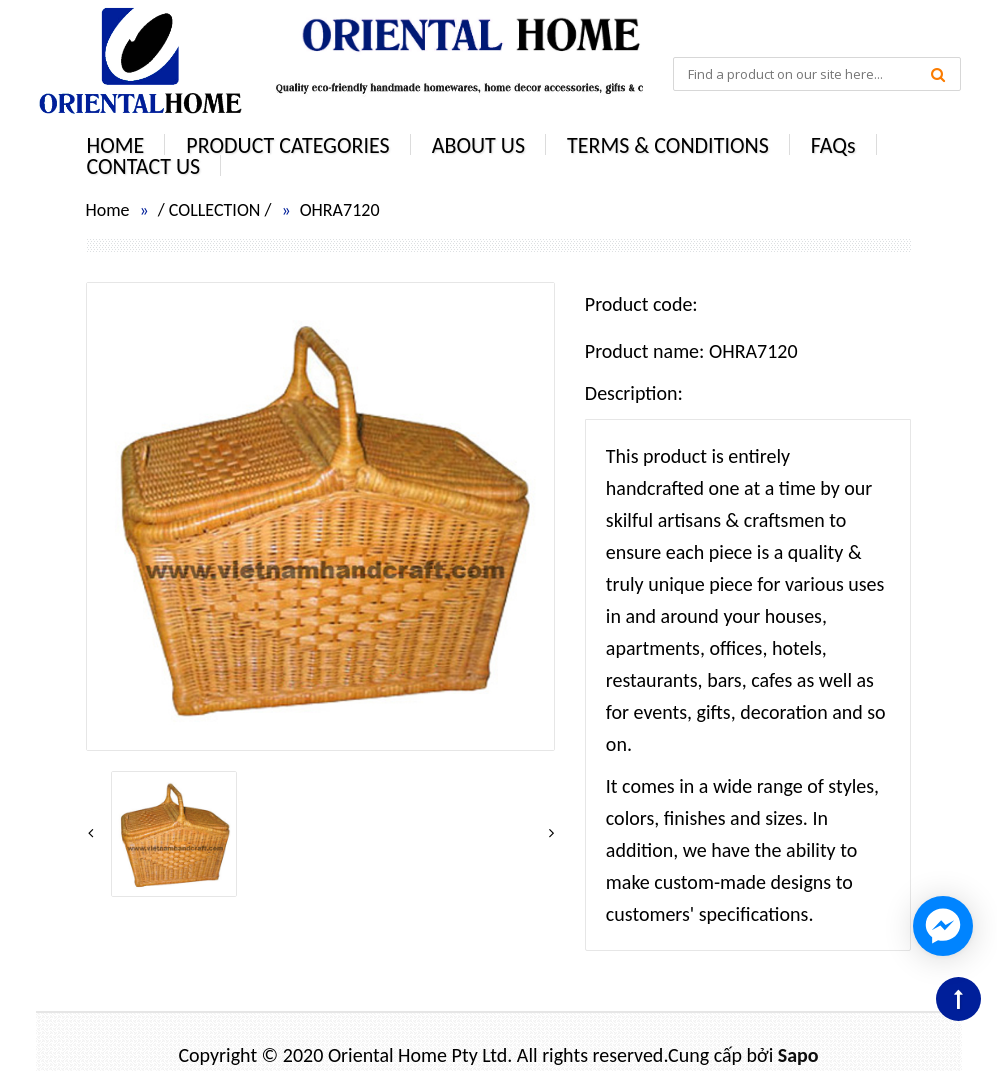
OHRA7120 (340, 210)
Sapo (798, 1055)
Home (108, 210)
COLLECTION (215, 210)
